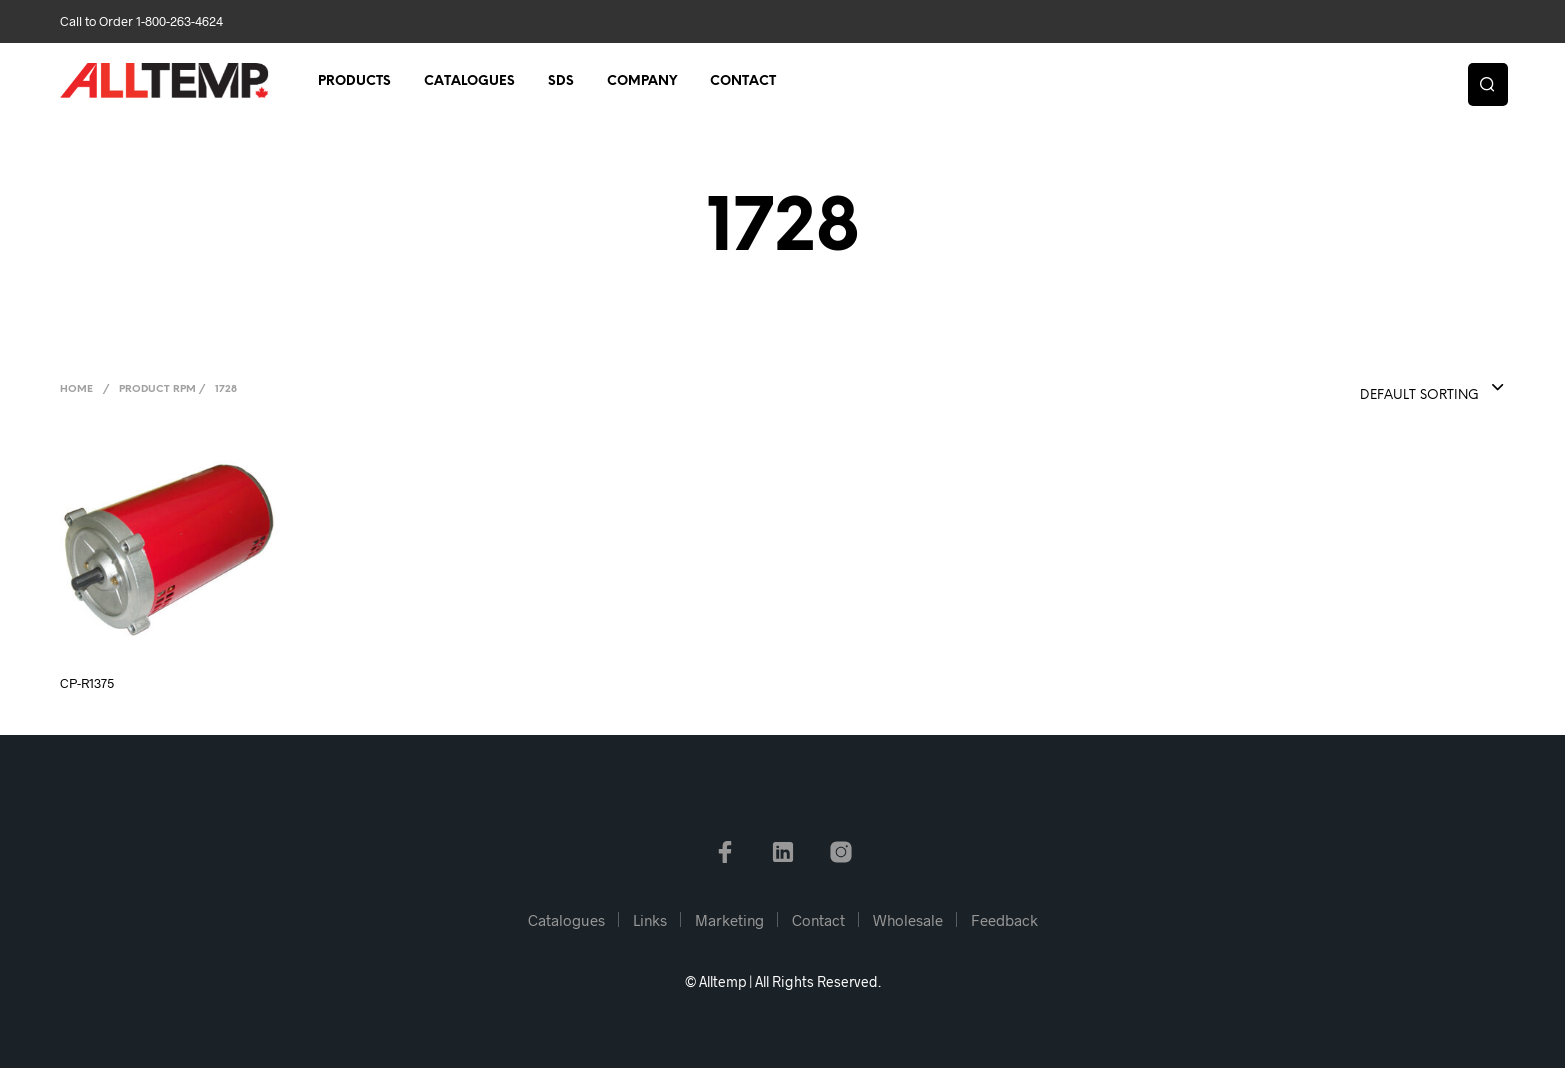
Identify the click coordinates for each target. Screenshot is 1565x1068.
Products (354, 81)
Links (650, 920)
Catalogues (469, 81)
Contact (743, 81)
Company (642, 81)
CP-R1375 (87, 683)
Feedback (1004, 920)
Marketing (729, 920)
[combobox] (1392, 389)
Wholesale (908, 920)
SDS (561, 81)
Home (76, 389)
